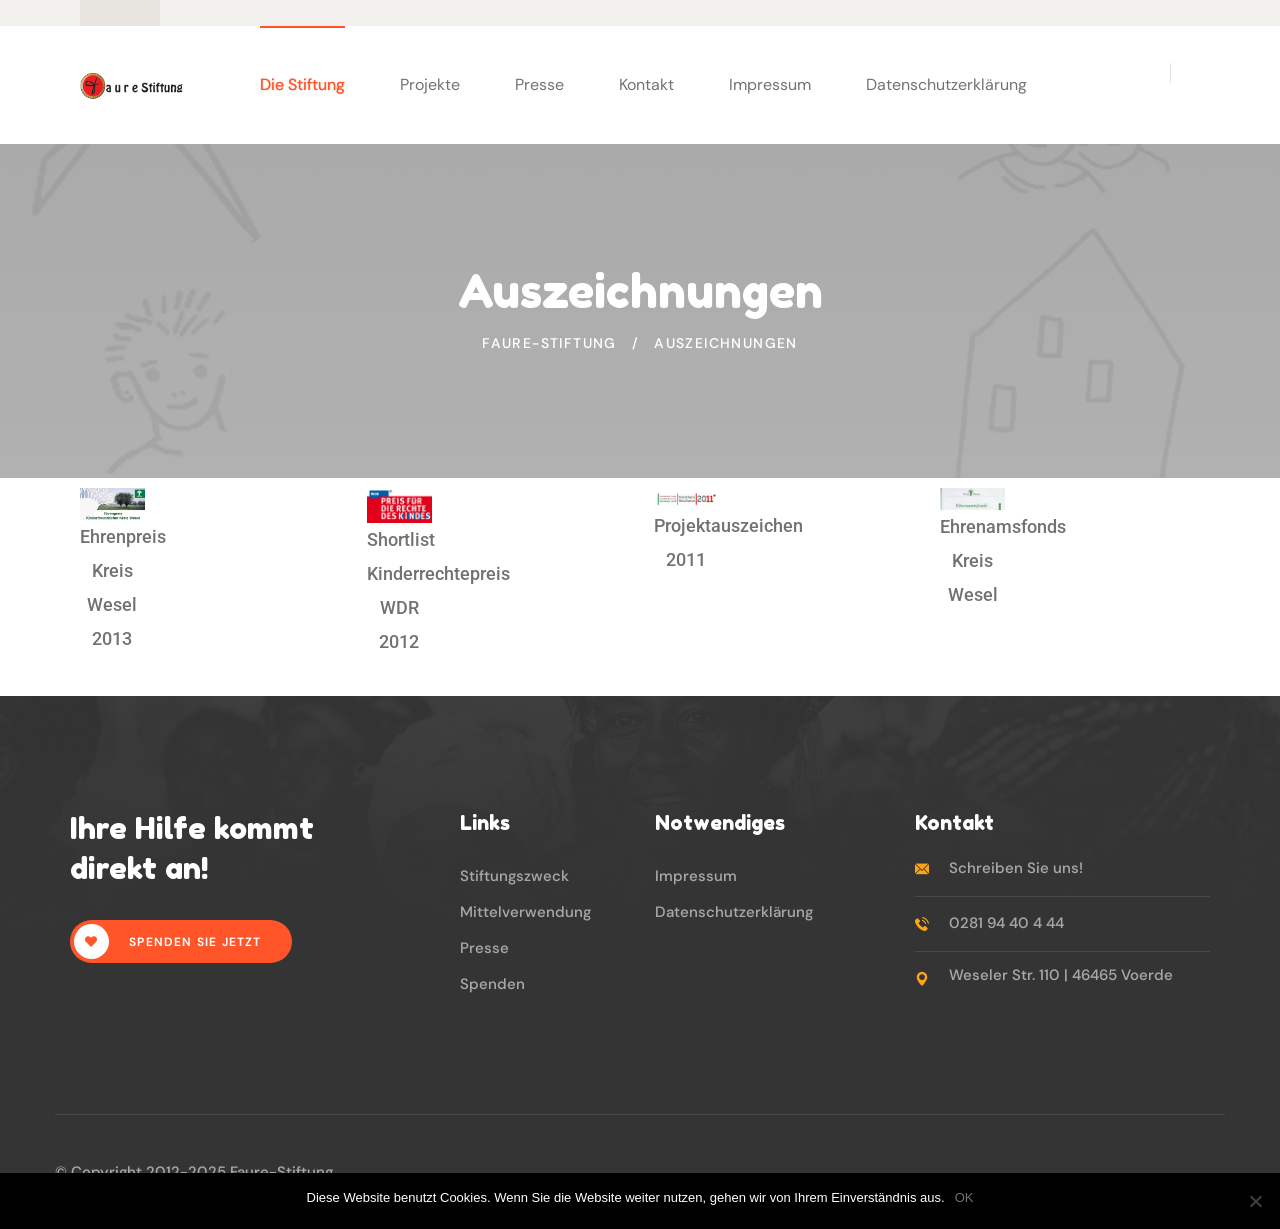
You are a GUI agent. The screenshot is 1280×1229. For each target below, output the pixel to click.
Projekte (430, 84)
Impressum (770, 84)
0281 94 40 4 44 (1006, 923)
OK (964, 1197)
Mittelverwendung (525, 912)
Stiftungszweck (514, 876)
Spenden (492, 984)
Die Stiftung (302, 84)
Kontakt (646, 84)
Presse (539, 84)
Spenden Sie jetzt (168, 941)
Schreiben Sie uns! (1016, 868)
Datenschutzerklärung (946, 84)
